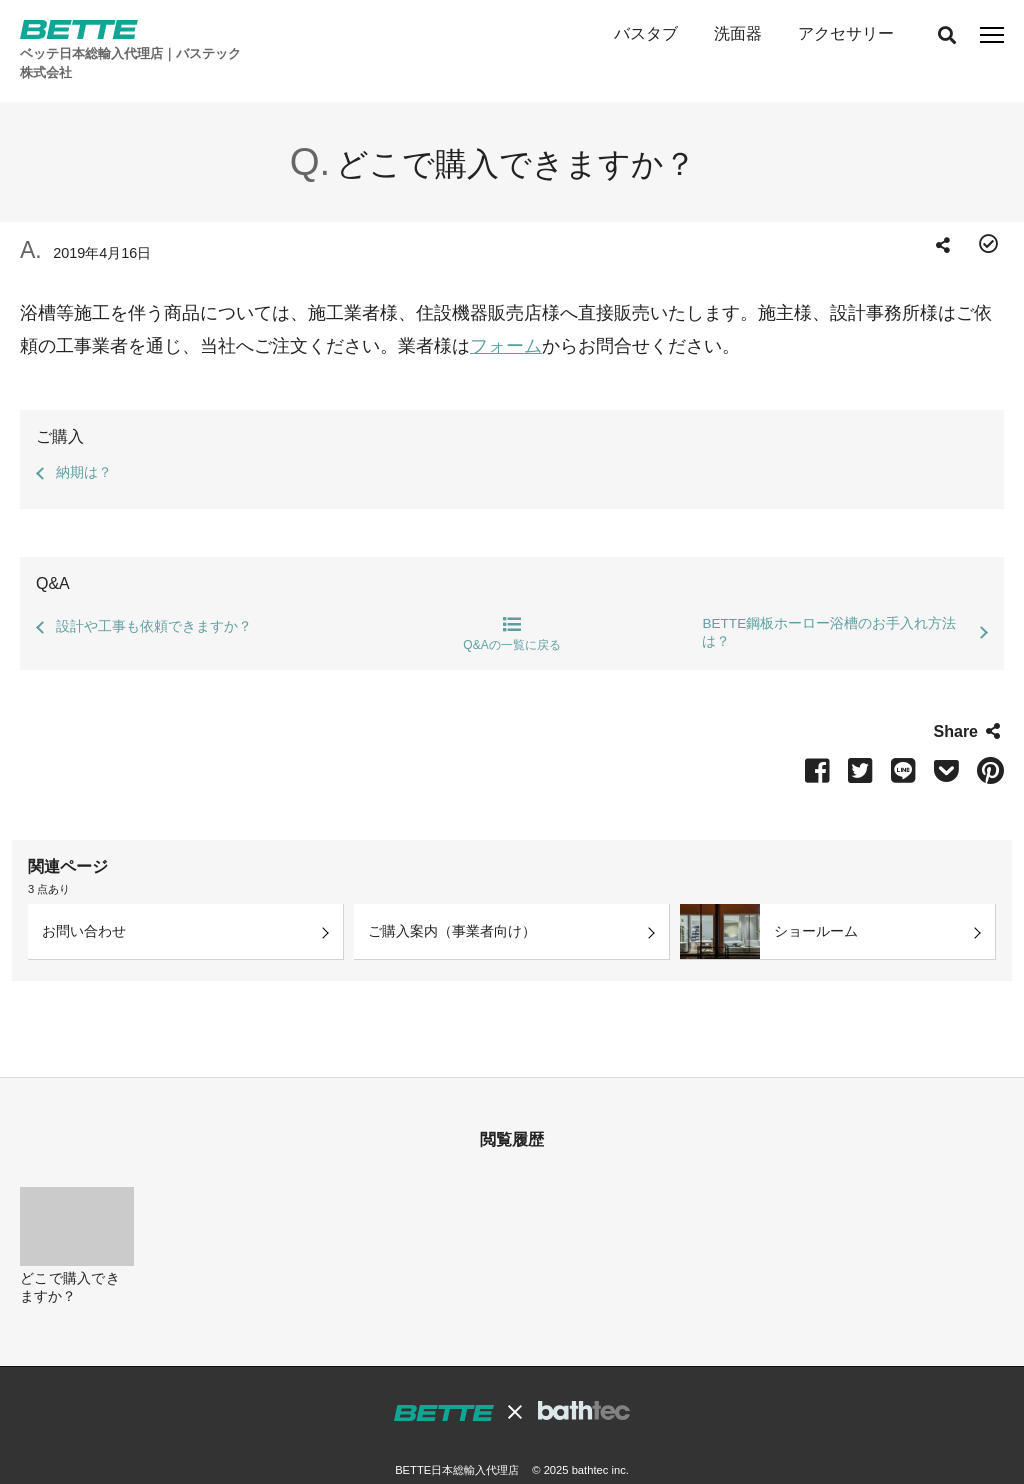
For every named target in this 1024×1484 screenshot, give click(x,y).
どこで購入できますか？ (70, 1256)
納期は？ (84, 441)
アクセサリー (846, 33)
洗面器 (738, 33)
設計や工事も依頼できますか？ (154, 595)
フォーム (506, 315)
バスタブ (645, 33)
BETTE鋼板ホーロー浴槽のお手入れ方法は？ (829, 601)
